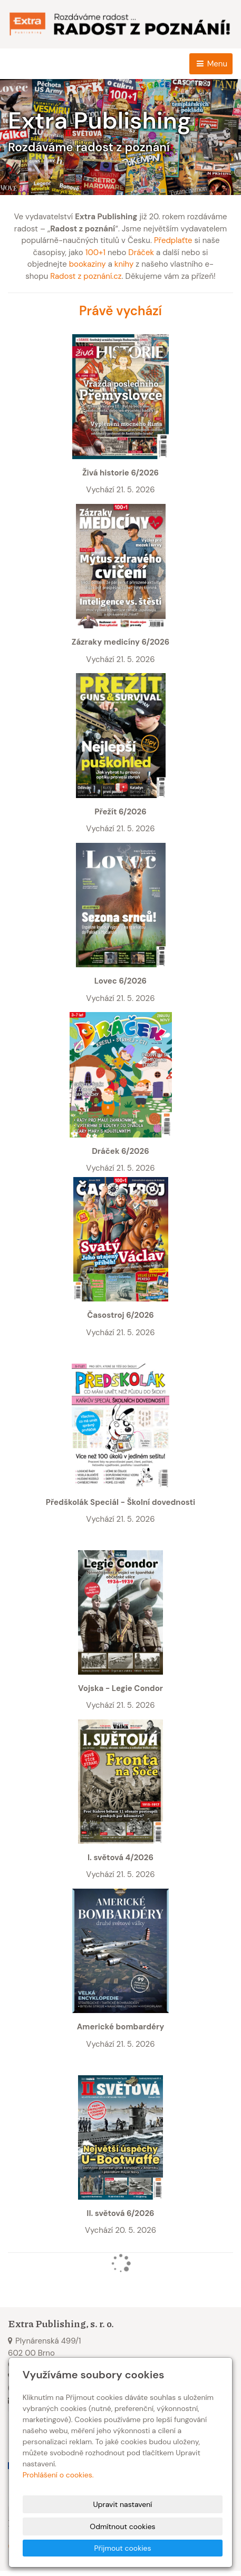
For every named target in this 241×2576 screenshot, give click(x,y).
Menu (211, 64)
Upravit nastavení (122, 2504)
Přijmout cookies (122, 2548)
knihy (124, 264)
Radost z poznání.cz (85, 276)
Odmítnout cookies (122, 2526)
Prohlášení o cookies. (58, 2475)
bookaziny (87, 264)
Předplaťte (173, 240)
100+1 (95, 252)
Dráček (141, 252)
